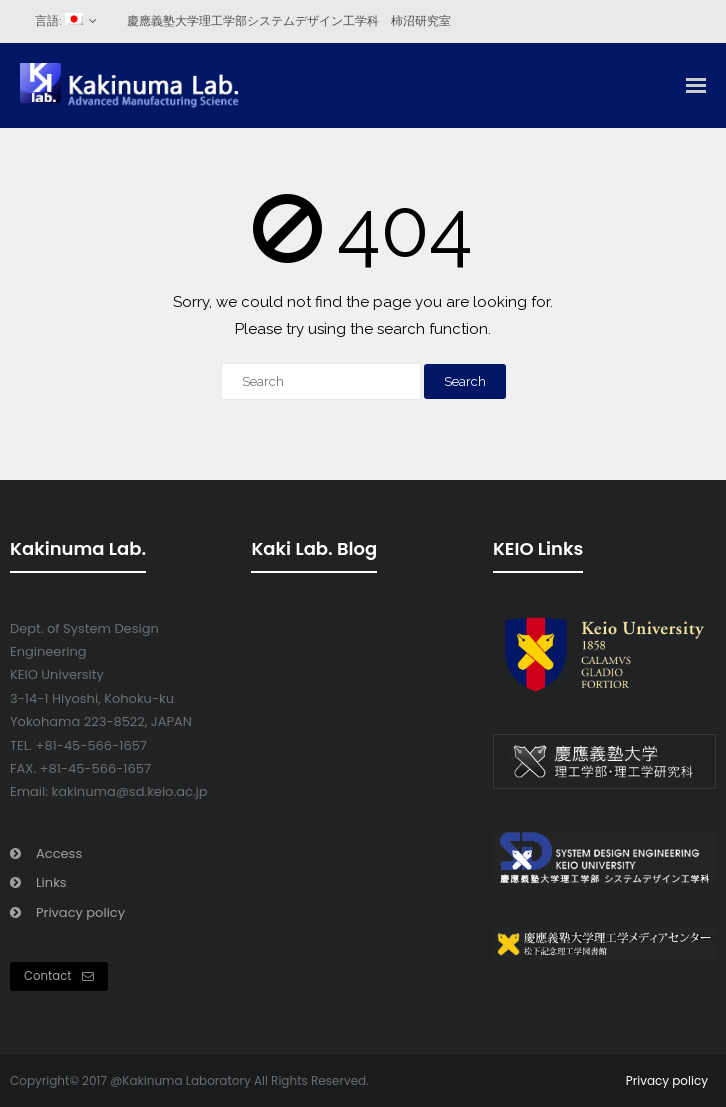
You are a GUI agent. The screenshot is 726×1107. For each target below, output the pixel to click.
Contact (59, 976)
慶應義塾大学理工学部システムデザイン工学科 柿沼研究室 (289, 21)
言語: (59, 20)
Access (59, 853)
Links (51, 882)
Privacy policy (80, 912)
